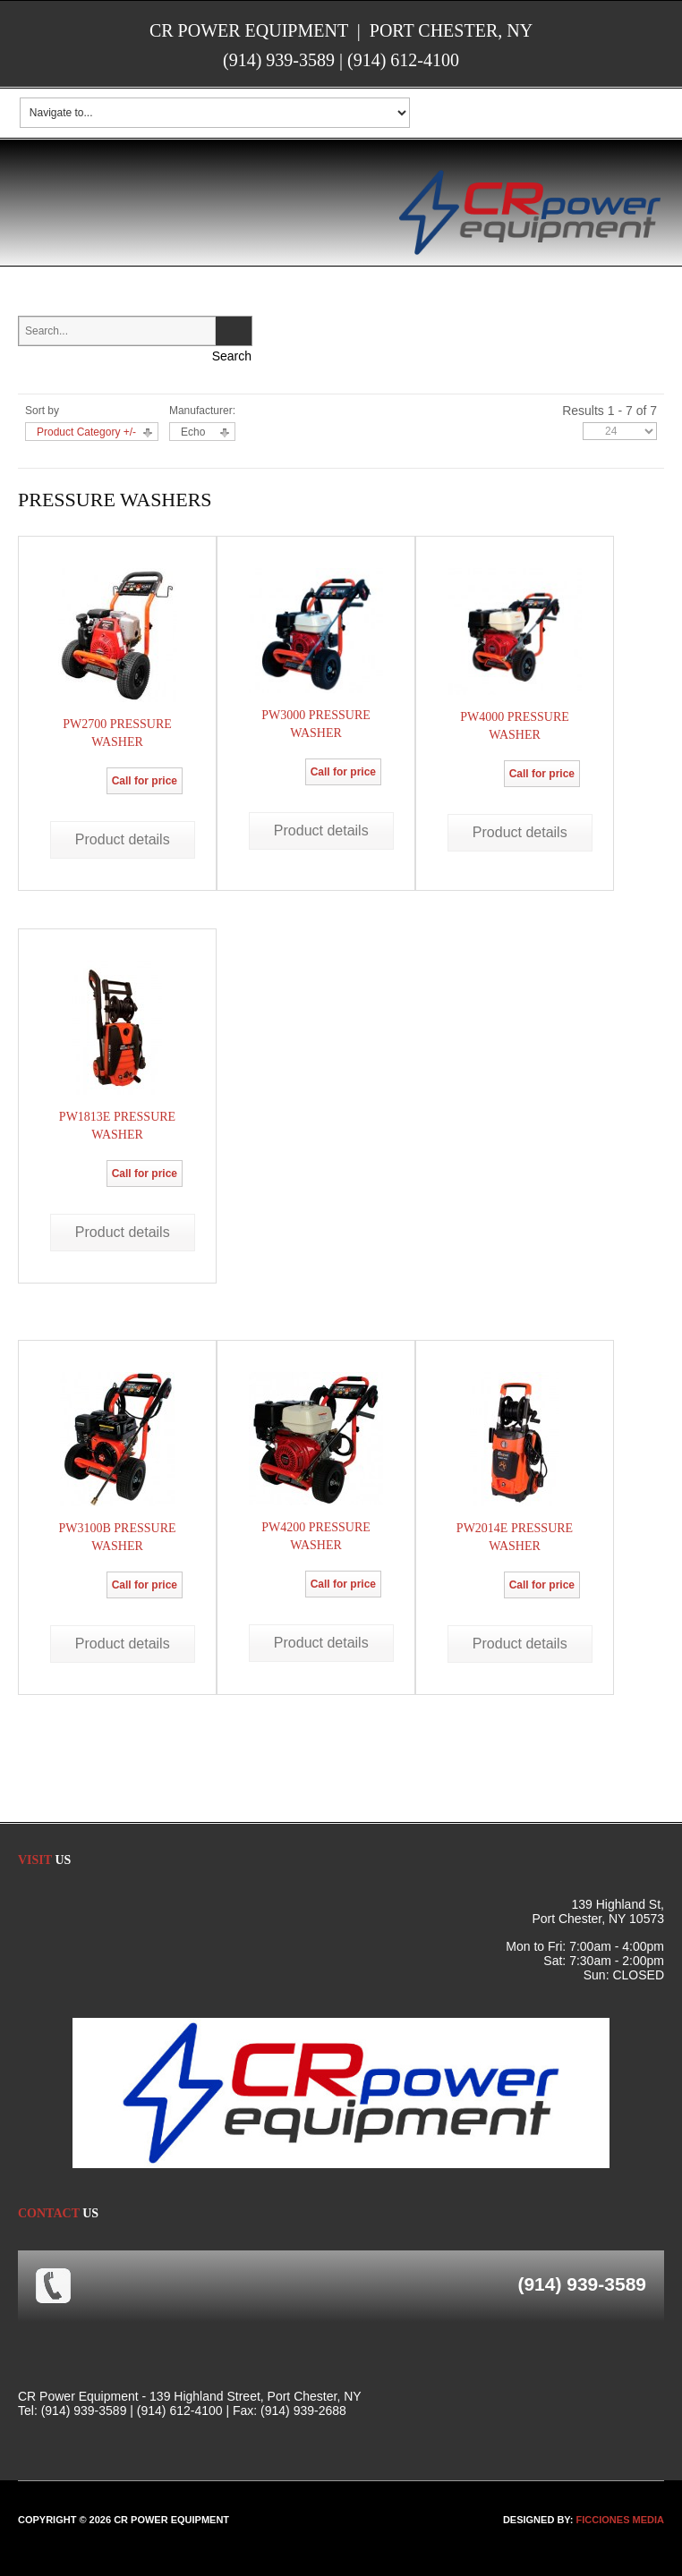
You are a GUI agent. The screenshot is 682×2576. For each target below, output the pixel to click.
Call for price (144, 781)
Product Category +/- (86, 432)
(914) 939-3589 (279, 60)
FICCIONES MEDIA (620, 2519)
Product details (122, 839)
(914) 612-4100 (403, 60)
